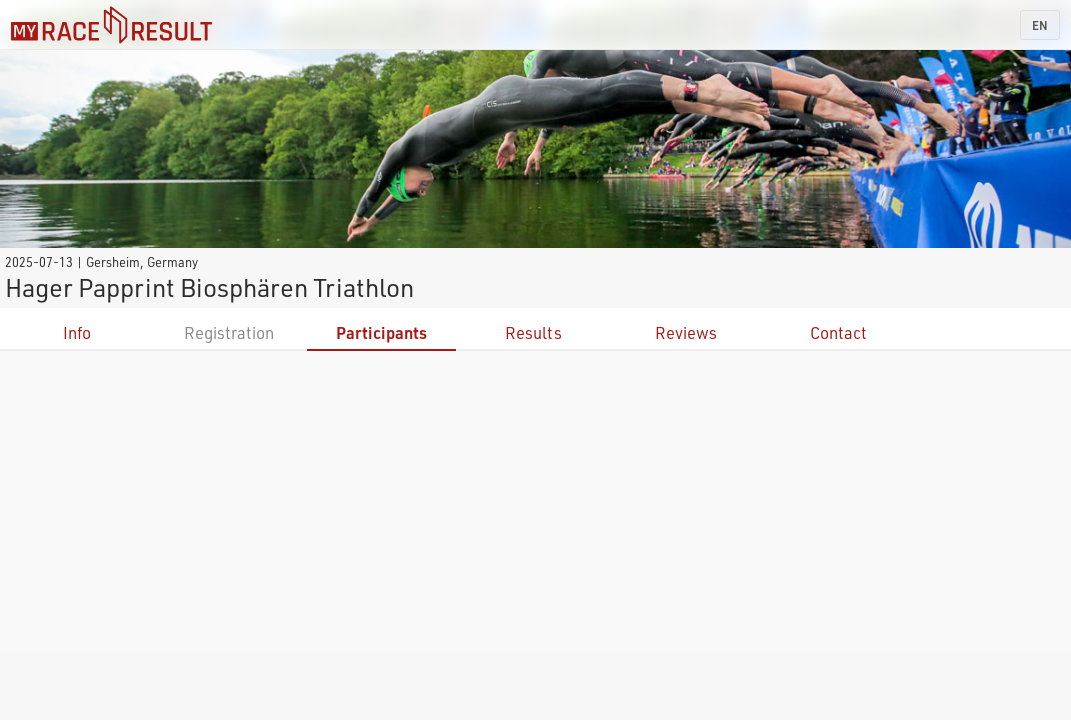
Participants (381, 332)
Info (77, 332)
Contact (838, 332)
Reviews (686, 332)
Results (533, 332)
